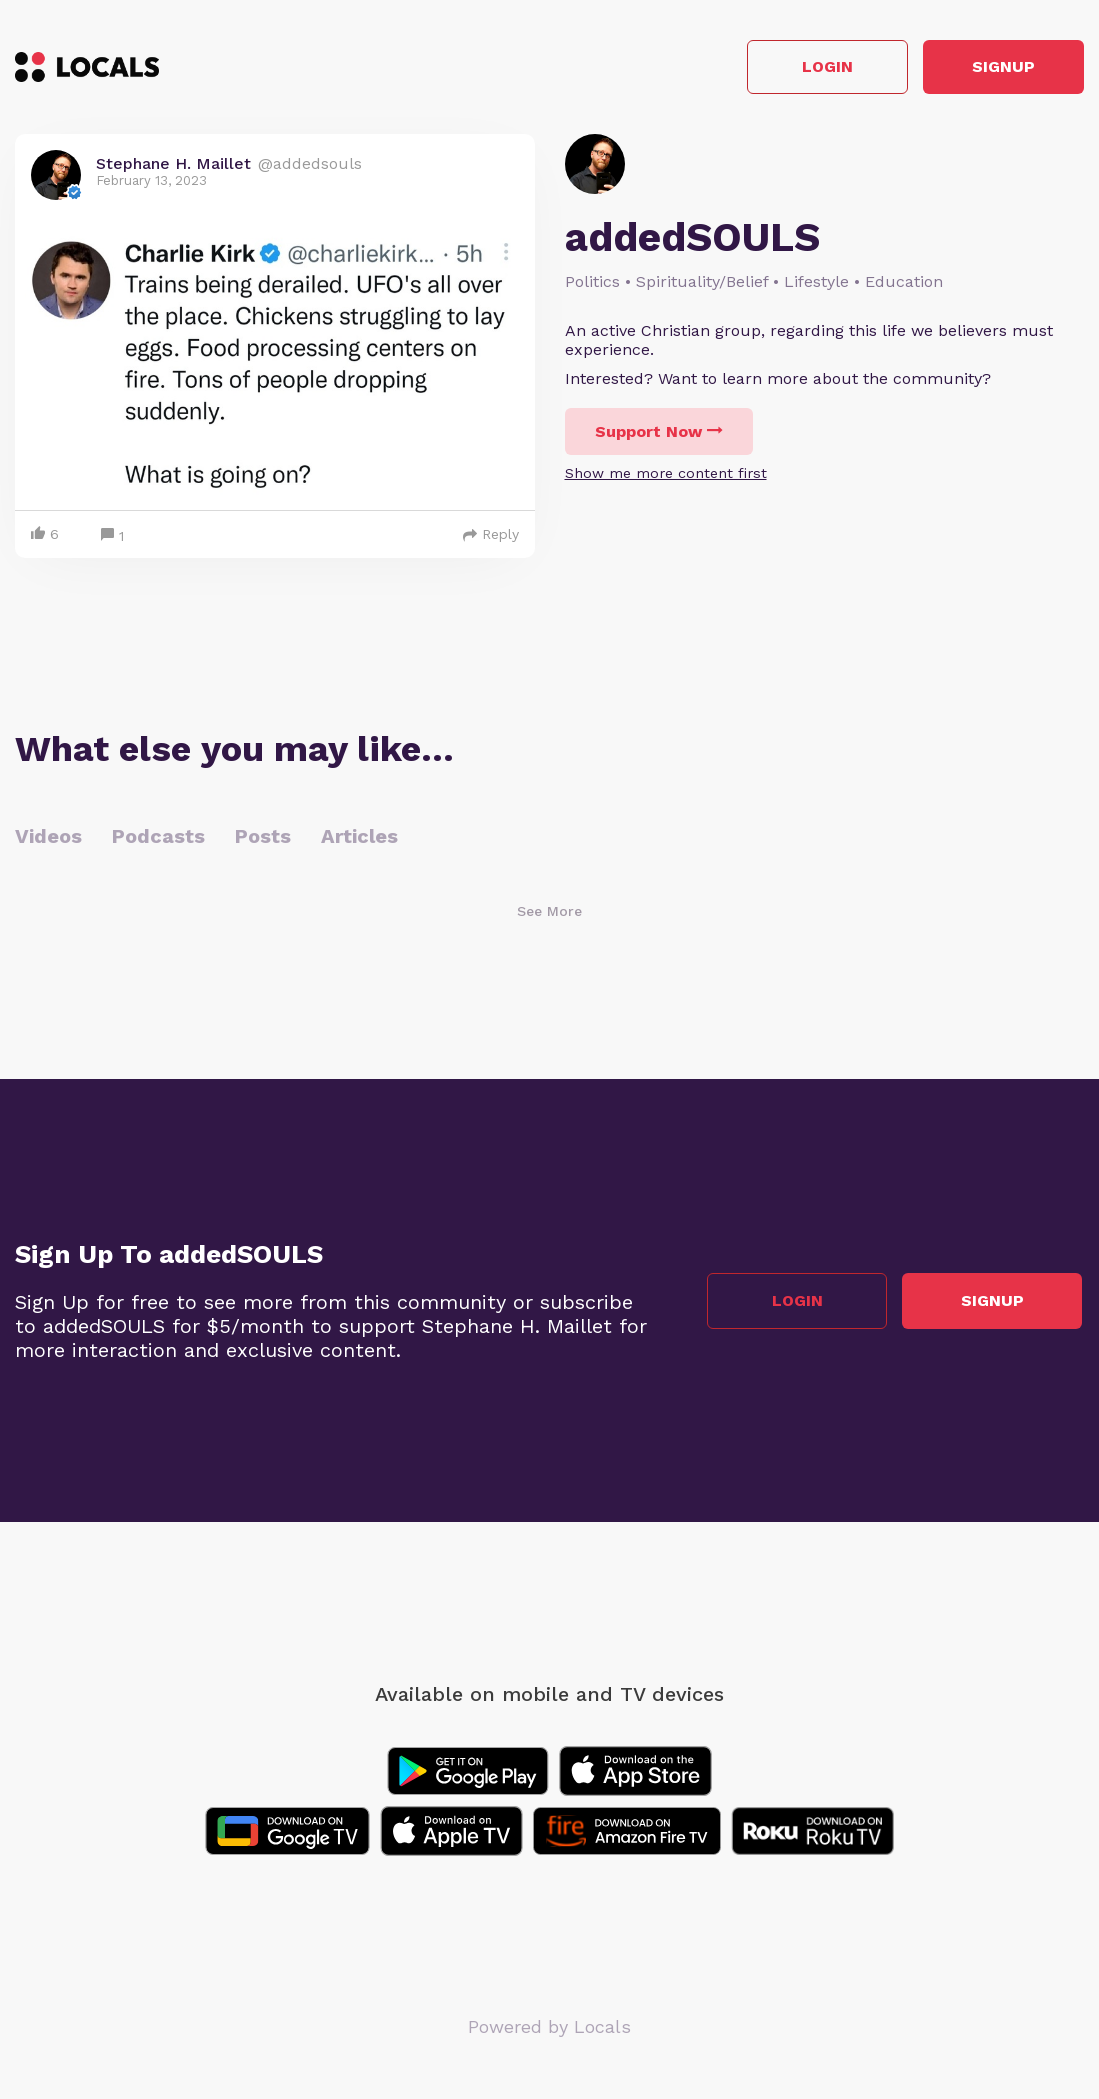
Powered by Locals (549, 2028)
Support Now (659, 433)
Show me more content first (666, 475)
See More (549, 913)
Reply (491, 536)
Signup (994, 68)
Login (799, 68)
